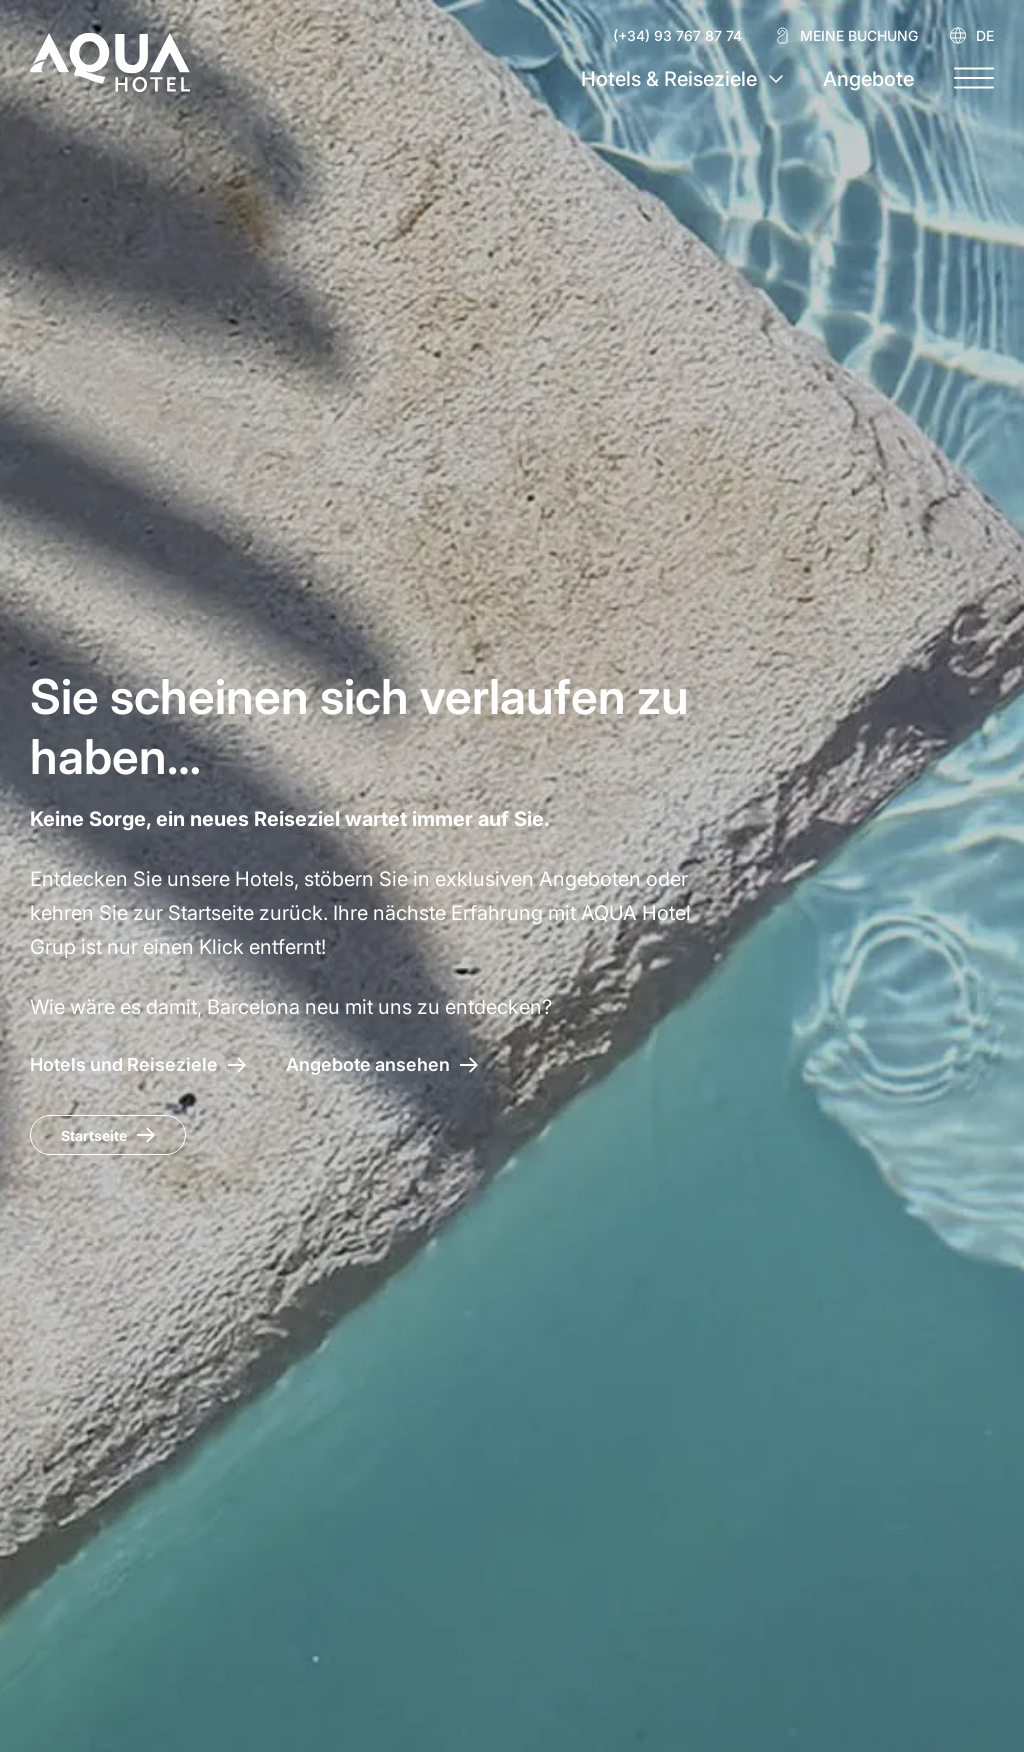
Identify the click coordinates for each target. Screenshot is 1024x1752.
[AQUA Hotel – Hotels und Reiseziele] (138, 1064)
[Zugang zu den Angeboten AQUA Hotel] (382, 1064)
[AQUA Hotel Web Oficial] (110, 62)
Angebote (868, 79)
